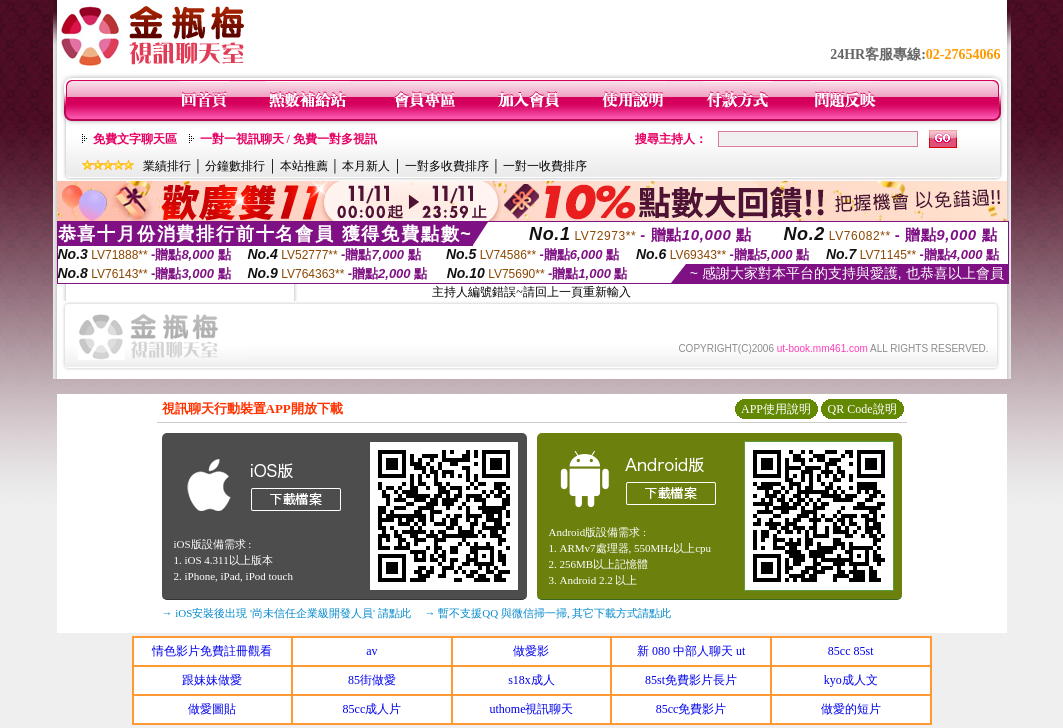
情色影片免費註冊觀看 (212, 651)
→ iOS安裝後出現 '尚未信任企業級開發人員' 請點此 (286, 613)
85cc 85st (851, 651)
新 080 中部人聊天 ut (691, 651)
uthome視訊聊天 (531, 709)
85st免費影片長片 (691, 680)
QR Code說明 (862, 409)
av (371, 651)
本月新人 (366, 166)
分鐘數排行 (235, 166)
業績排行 (167, 166)
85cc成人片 (372, 709)
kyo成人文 (851, 680)
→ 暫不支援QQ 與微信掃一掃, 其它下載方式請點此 (548, 613)
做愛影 (531, 651)
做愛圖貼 (212, 709)
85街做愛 (372, 680)
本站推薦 (304, 166)
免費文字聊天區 (135, 139)
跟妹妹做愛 (212, 680)
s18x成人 (531, 680)
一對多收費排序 (447, 166)
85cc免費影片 (691, 709)
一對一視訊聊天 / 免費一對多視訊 (288, 139)
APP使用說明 (776, 409)
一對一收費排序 (545, 166)
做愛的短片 (851, 709)
